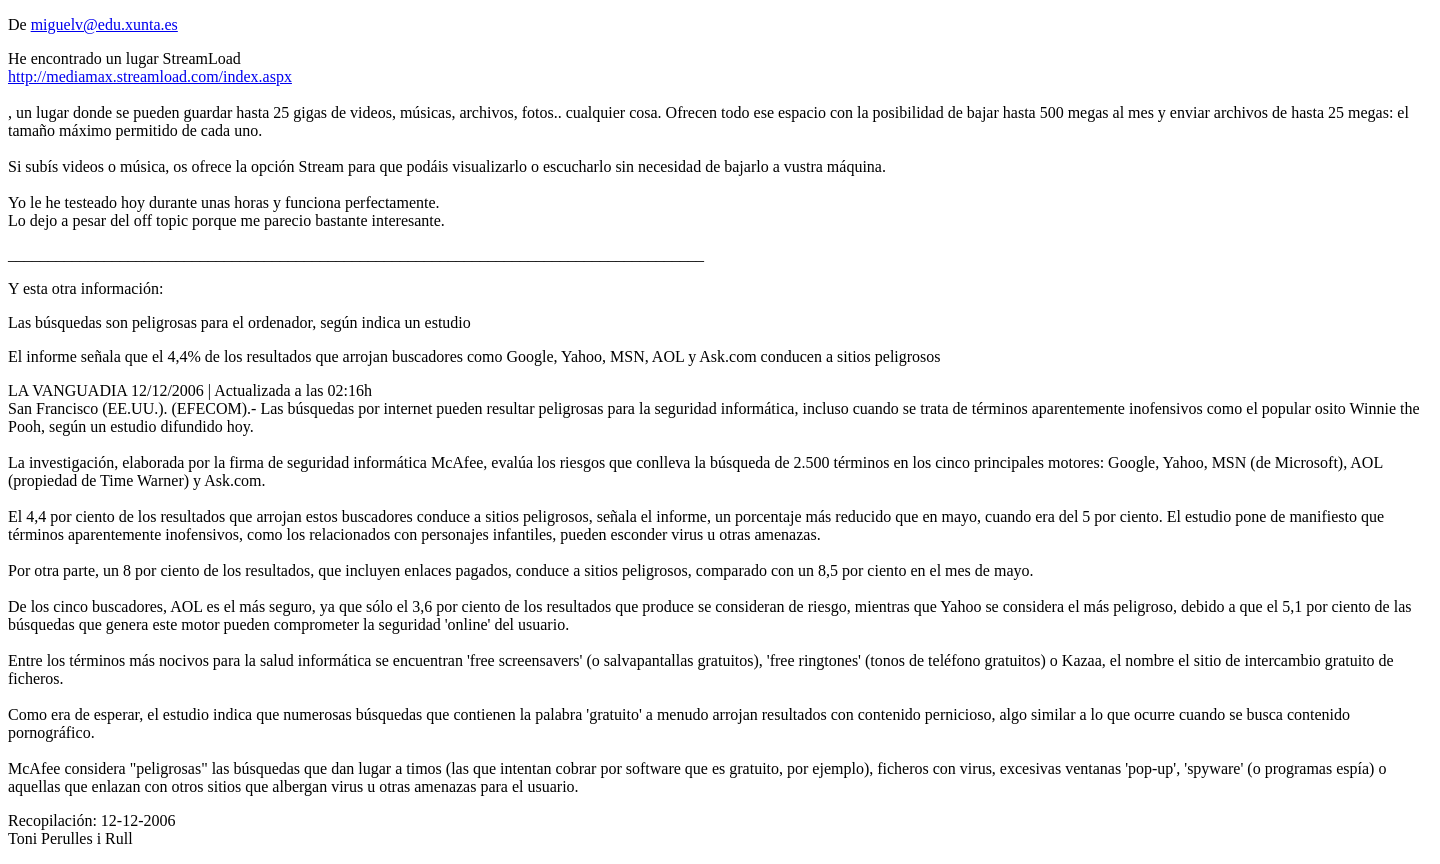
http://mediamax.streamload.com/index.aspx (150, 76)
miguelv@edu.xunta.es (104, 24)
